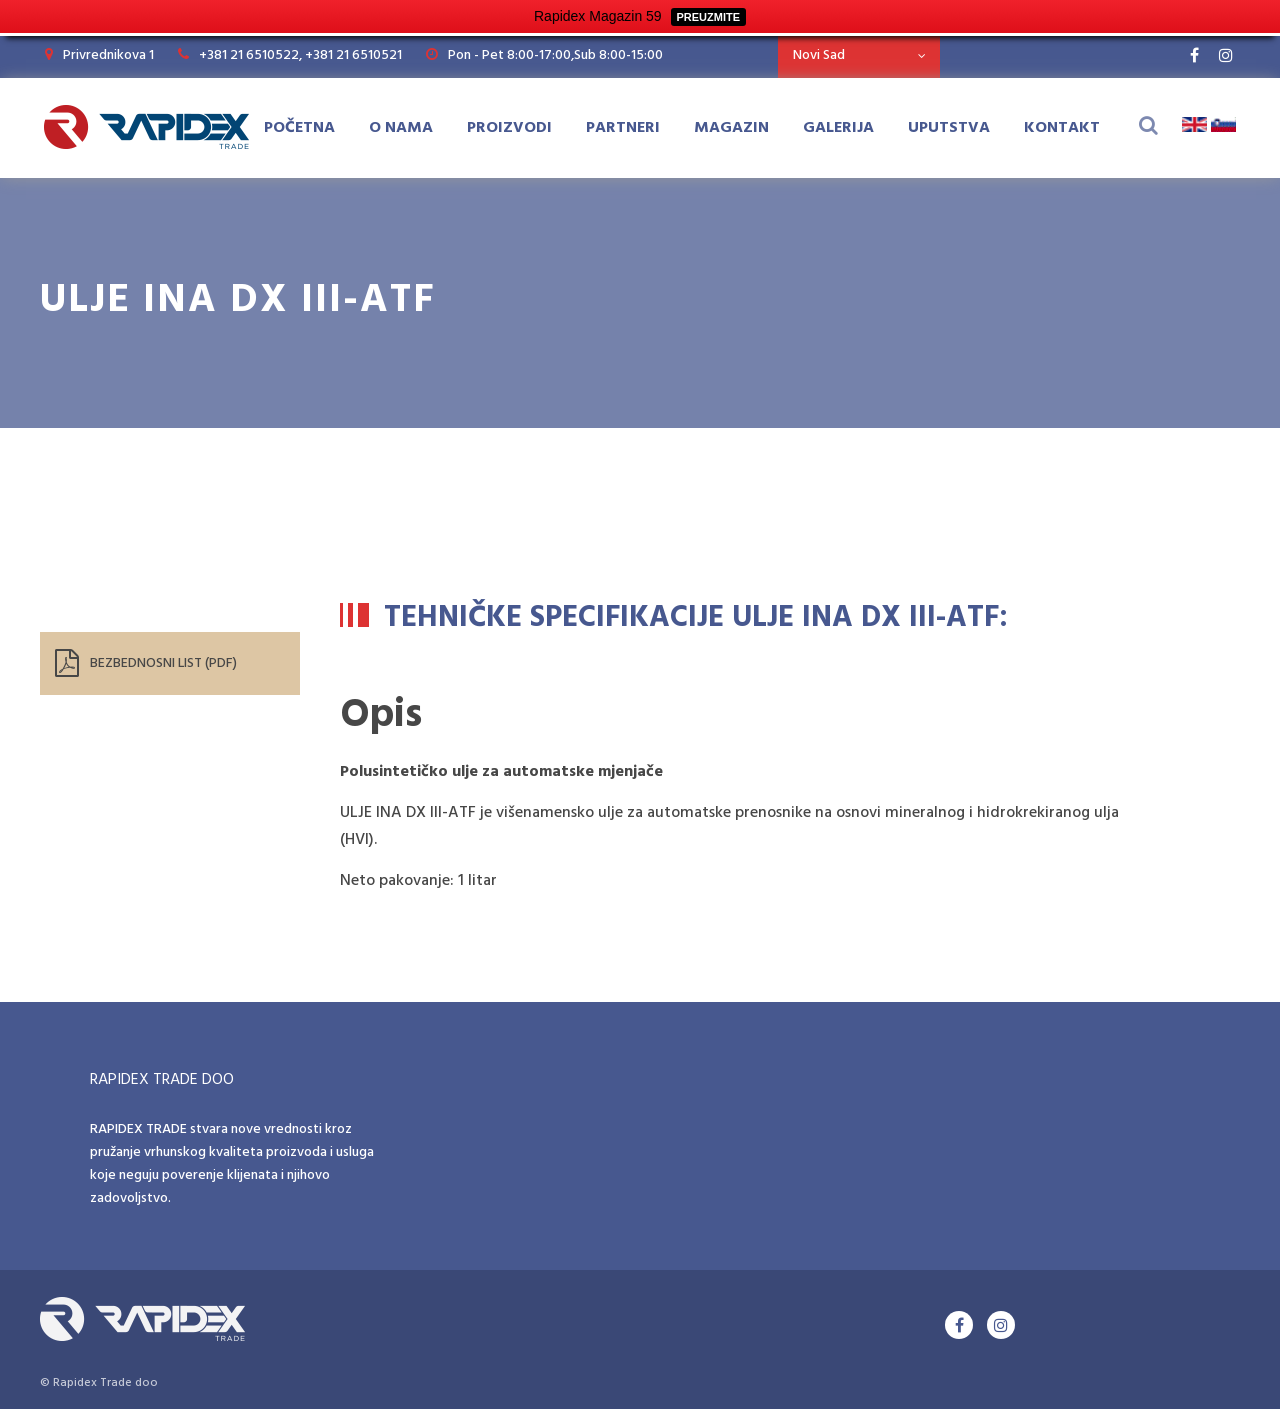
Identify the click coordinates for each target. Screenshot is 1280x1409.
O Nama (401, 128)
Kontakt (1062, 128)
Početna (299, 128)
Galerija (838, 128)
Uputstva (949, 128)
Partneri (623, 128)
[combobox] (859, 55)
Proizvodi (509, 128)
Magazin (731, 128)
